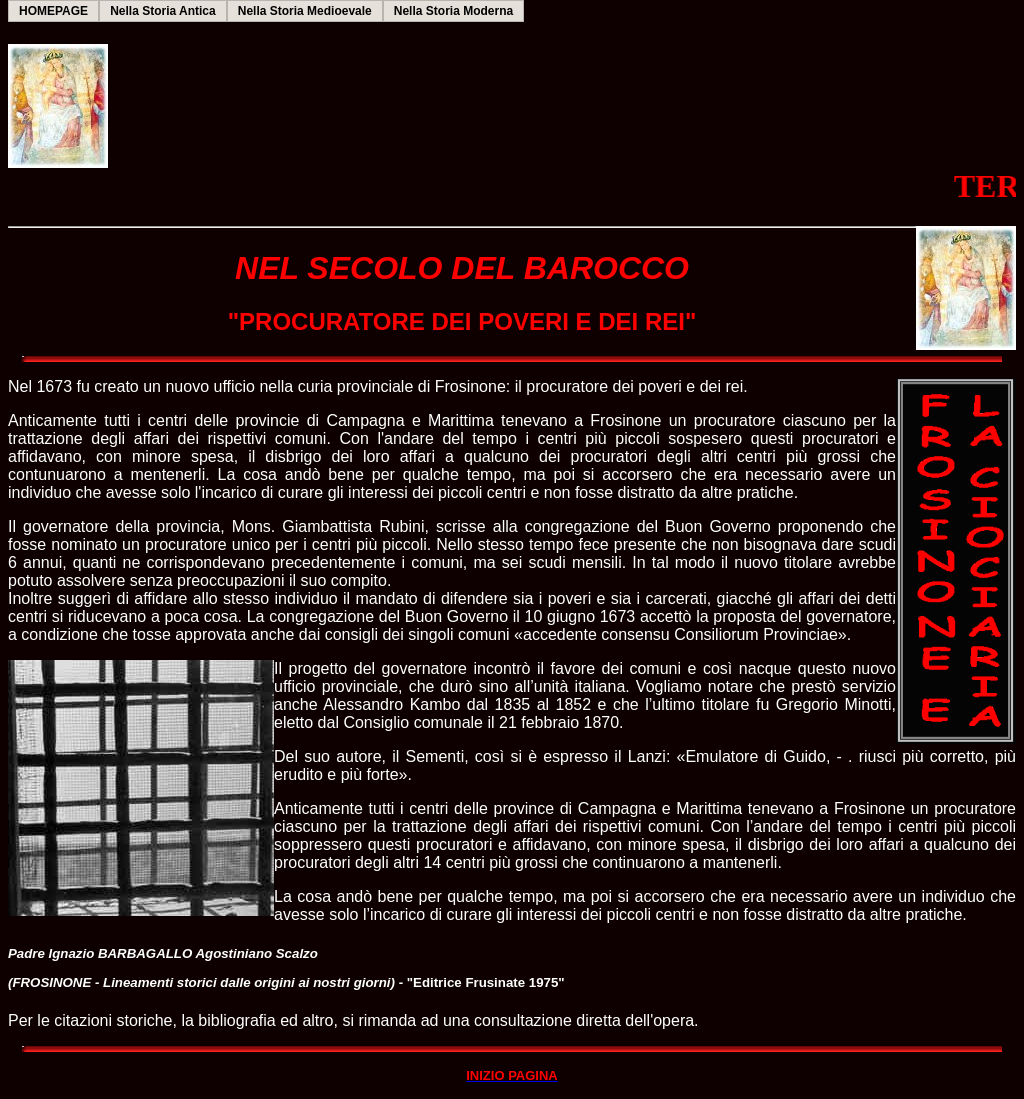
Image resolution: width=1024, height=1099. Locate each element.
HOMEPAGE (53, 11)
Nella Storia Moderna (453, 11)
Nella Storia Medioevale (305, 11)
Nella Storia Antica (163, 11)
